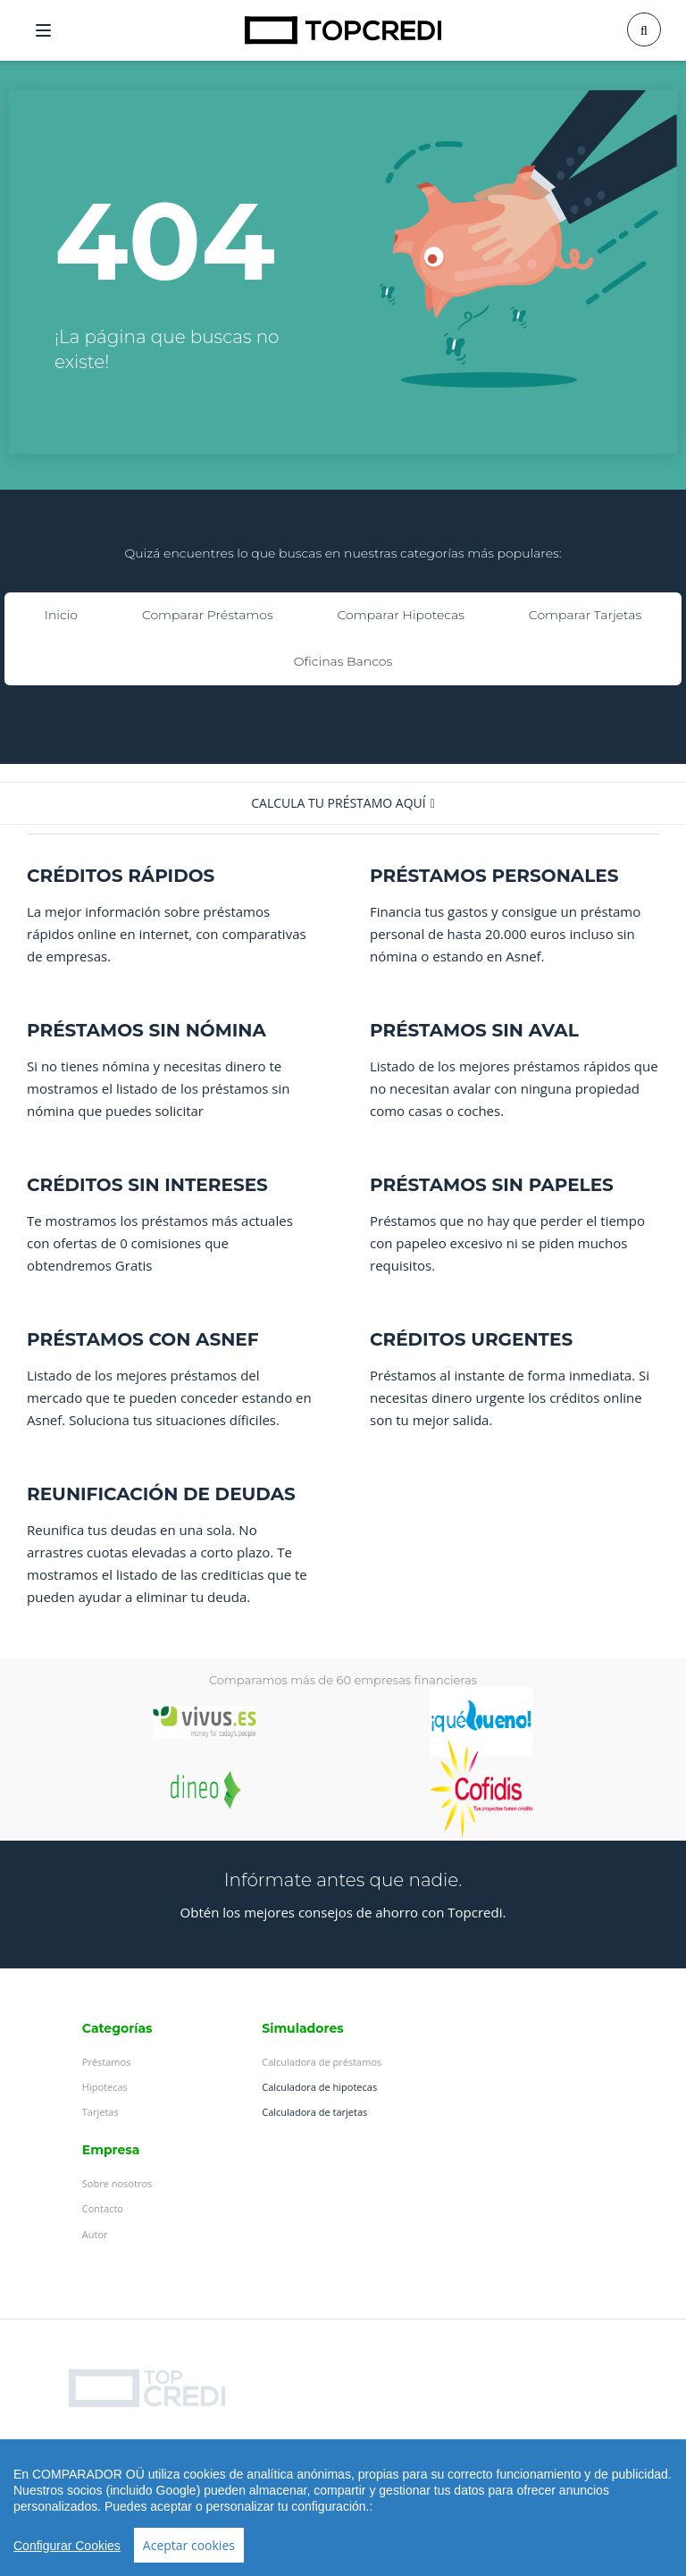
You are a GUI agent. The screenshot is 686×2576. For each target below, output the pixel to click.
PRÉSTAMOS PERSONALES (494, 875)
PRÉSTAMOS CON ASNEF (143, 1339)
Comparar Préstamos (207, 615)
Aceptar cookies (189, 2545)
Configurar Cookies (67, 2545)
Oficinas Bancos (343, 661)
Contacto (102, 2208)
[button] (343, 803)
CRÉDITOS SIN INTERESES (147, 1185)
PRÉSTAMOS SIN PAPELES (492, 1185)
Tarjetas (100, 2112)
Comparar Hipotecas (401, 615)
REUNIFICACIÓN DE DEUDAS (161, 1494)
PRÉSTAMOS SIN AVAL (474, 1030)
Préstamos (106, 2061)
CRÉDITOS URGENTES (471, 1339)
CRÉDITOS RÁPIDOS (120, 875)
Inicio (61, 615)
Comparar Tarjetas (585, 615)
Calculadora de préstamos (321, 2061)
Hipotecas (105, 2087)
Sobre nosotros (117, 2183)
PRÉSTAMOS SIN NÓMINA (146, 1030)
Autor (95, 2234)
